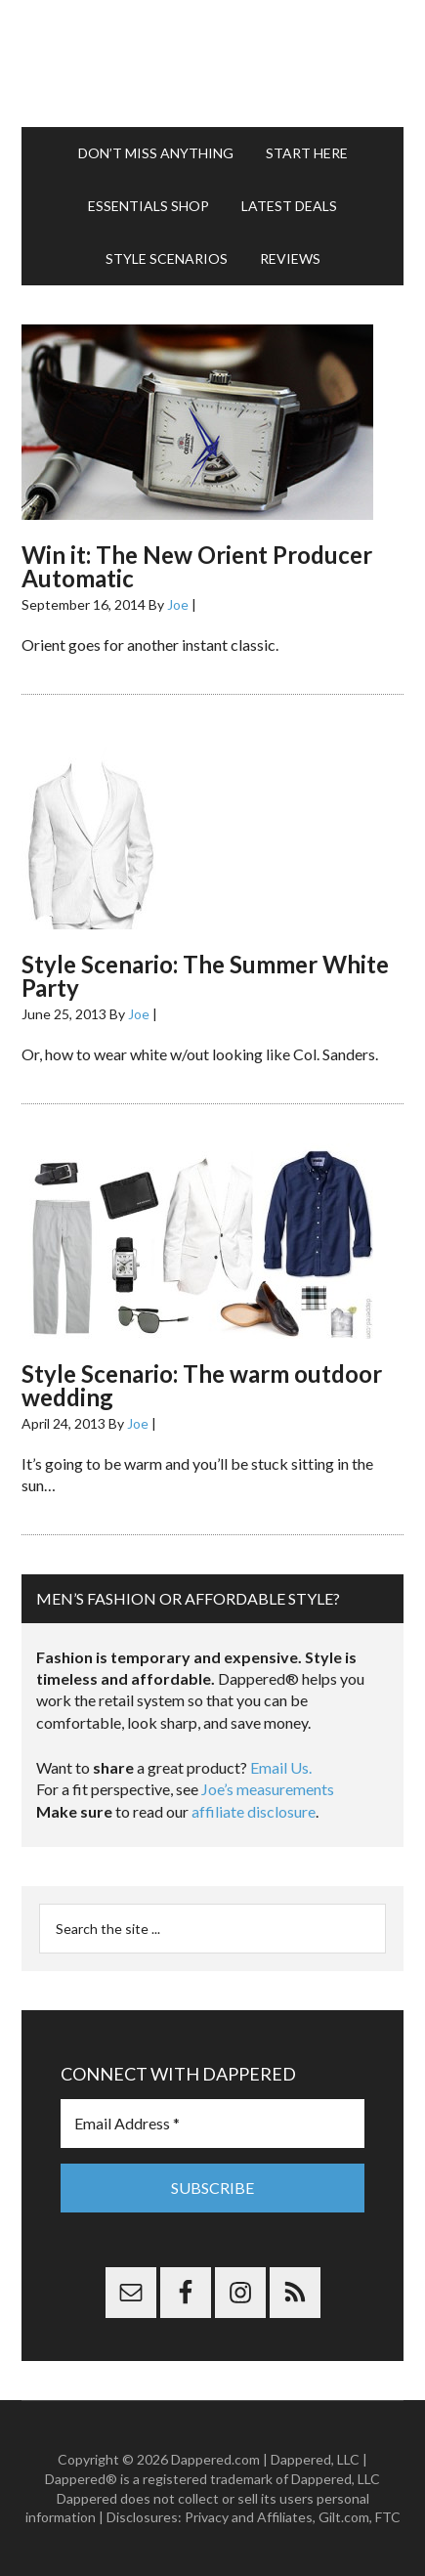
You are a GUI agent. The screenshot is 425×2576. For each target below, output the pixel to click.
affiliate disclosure (253, 1811)
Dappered (212, 63)
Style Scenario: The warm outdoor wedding (201, 1385)
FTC (388, 2517)
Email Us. (281, 1767)
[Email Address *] (213, 2123)
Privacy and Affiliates (249, 2517)
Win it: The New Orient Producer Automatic (196, 566)
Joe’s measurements (267, 1789)
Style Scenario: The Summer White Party (205, 976)
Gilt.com (344, 2517)
